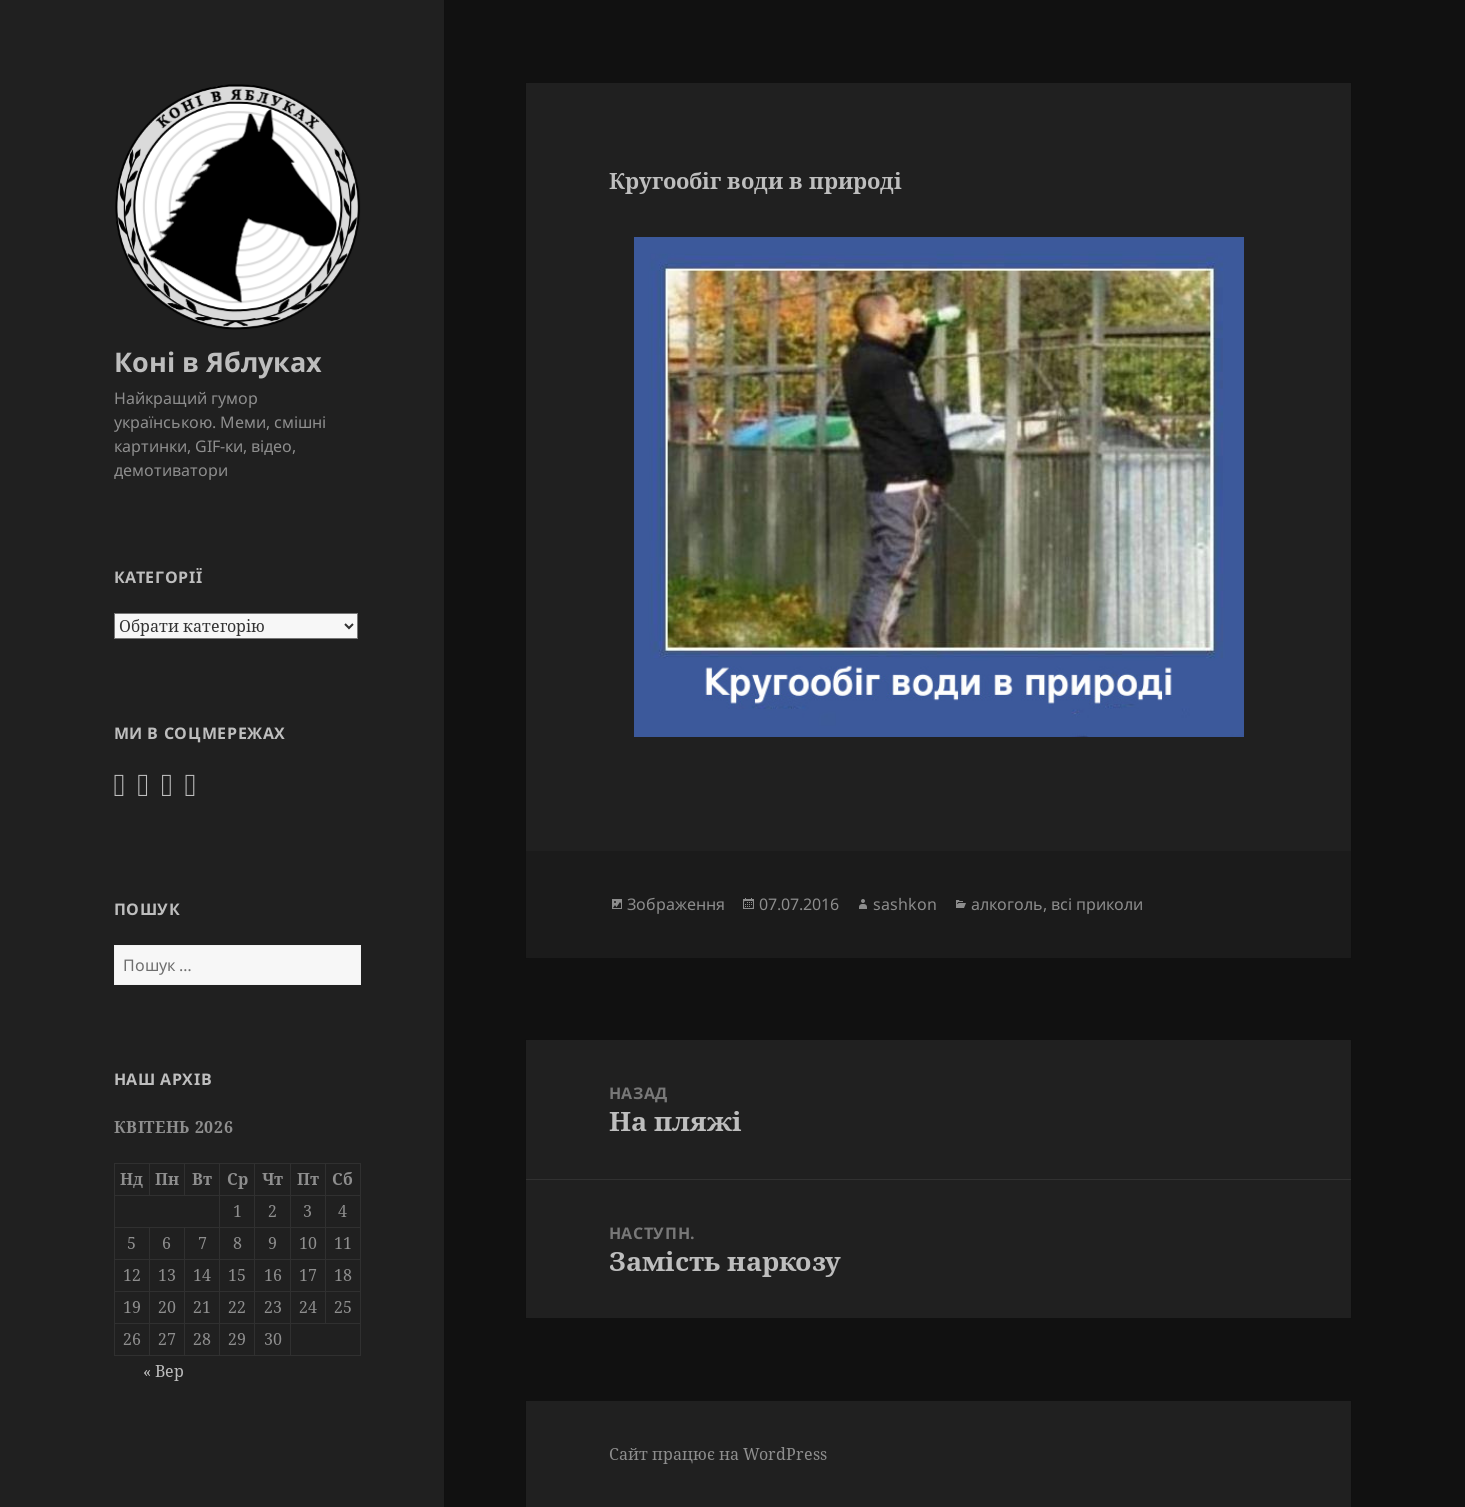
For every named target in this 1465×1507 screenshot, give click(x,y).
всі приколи (1097, 904)
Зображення (676, 904)
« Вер (163, 1371)
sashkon (905, 904)
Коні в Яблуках (218, 361)
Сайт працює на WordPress (718, 1454)
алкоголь (1007, 904)
